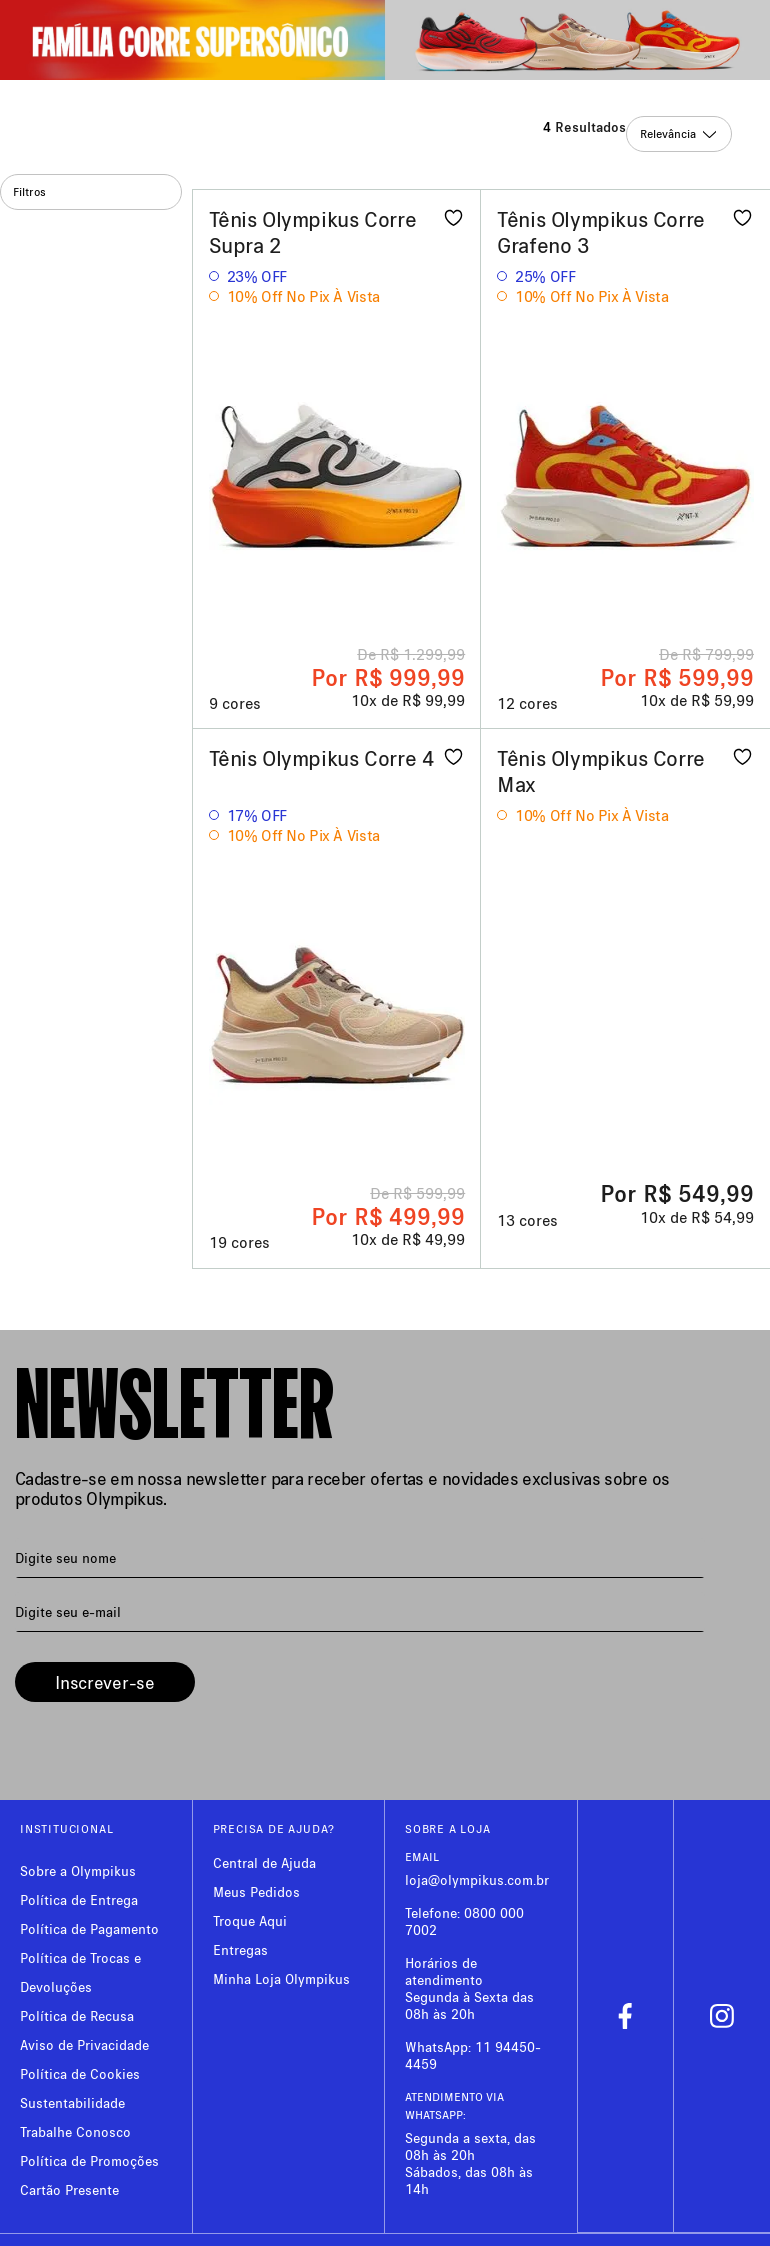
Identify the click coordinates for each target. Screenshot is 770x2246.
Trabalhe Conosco (75, 2131)
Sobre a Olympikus (78, 1870)
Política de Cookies (80, 2073)
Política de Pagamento (89, 1928)
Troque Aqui (250, 1920)
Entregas (240, 1949)
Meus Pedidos (256, 1891)
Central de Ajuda (264, 1862)
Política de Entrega (79, 1899)
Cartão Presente (69, 2189)
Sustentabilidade (72, 2102)
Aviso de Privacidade (84, 2044)
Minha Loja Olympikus (281, 1978)
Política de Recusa (77, 2015)
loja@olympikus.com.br (477, 1879)
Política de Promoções (89, 2160)
